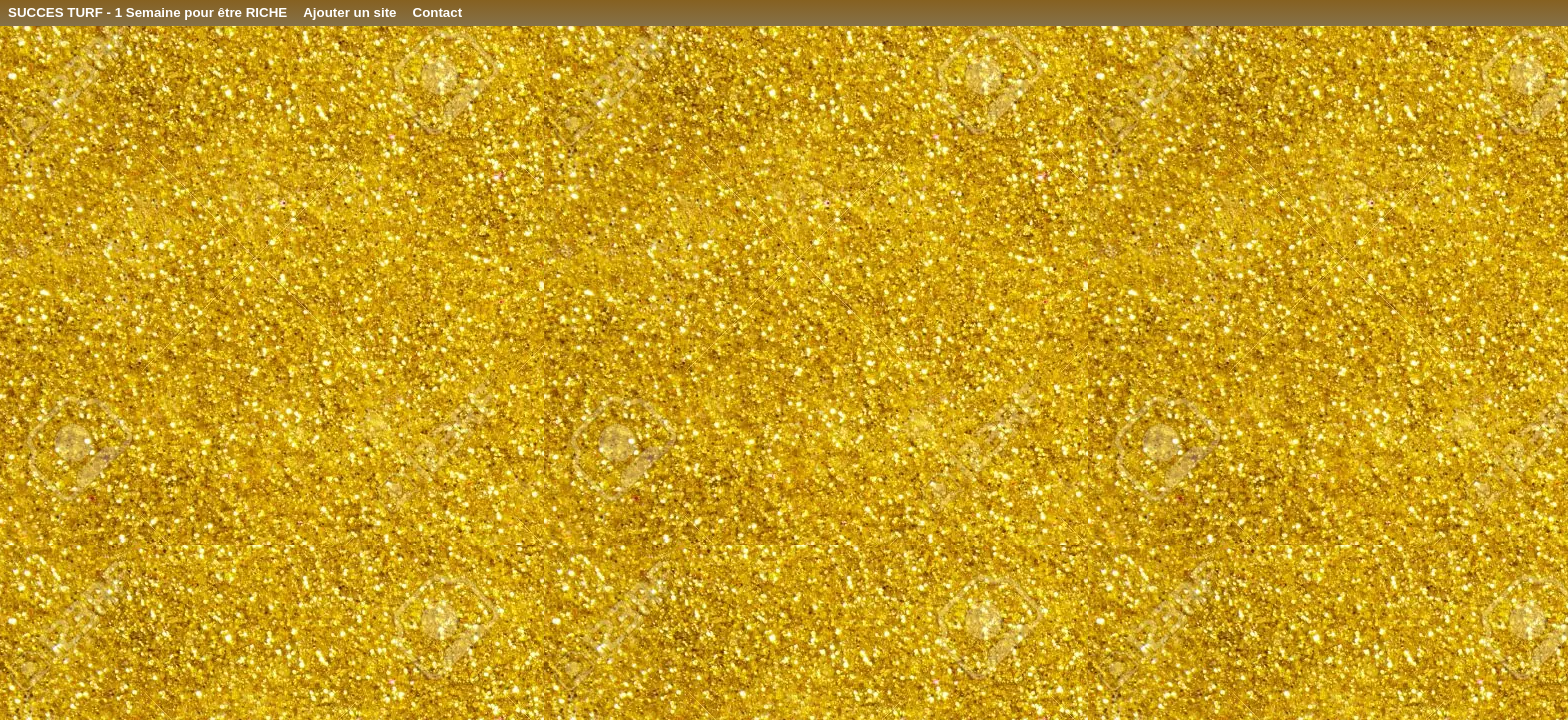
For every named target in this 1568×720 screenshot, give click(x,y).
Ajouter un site (349, 12)
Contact (438, 12)
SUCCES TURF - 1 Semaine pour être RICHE (147, 12)
